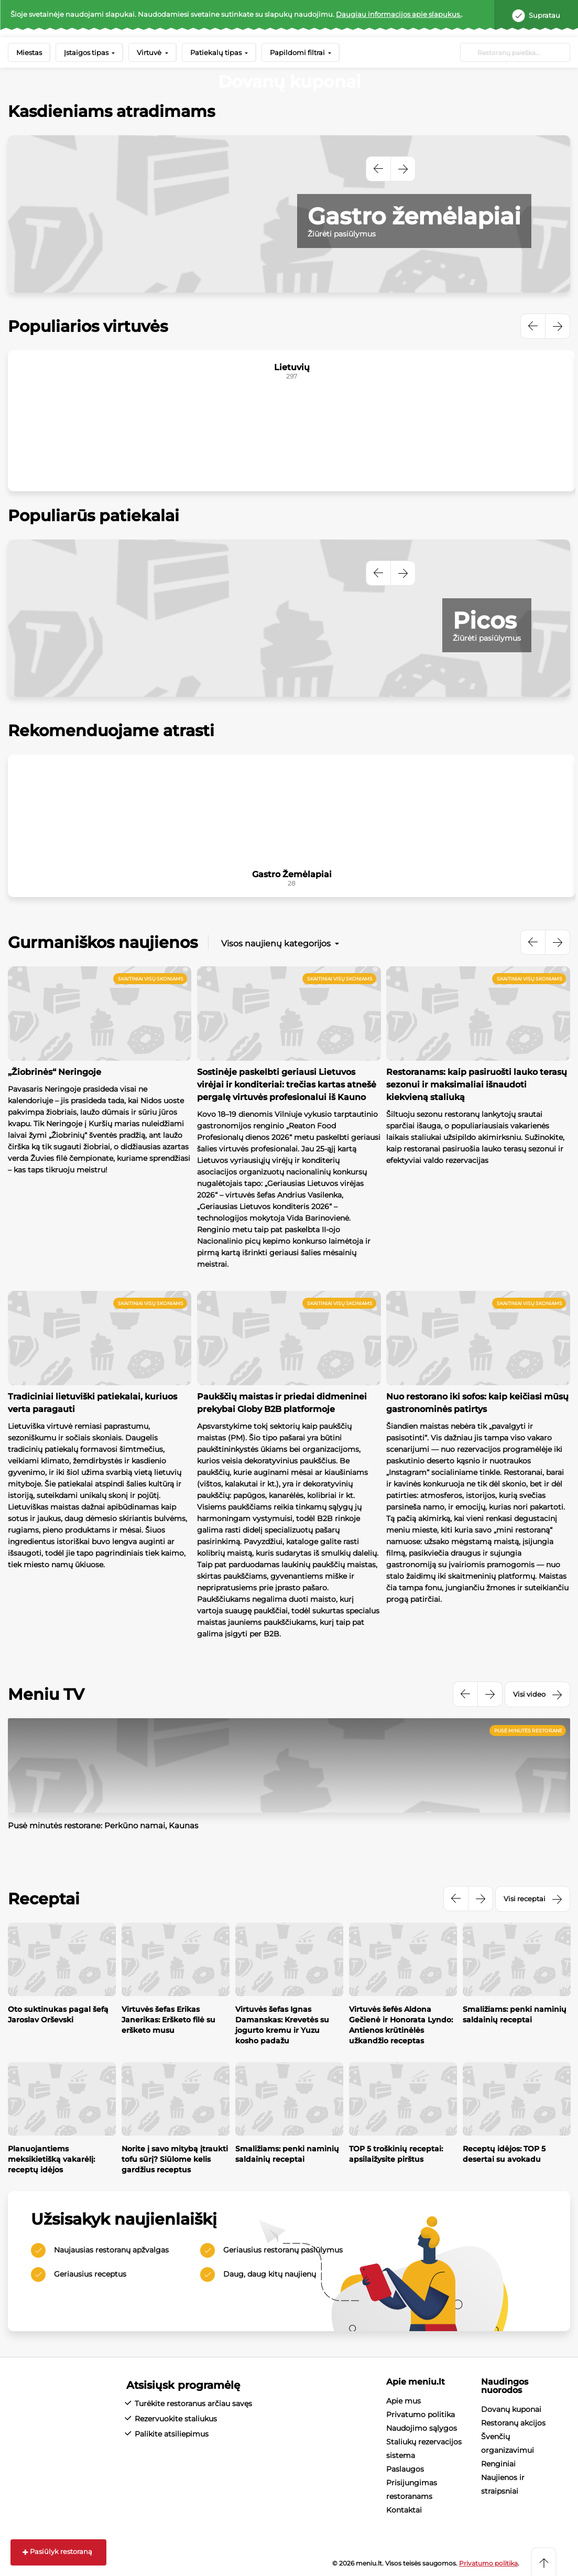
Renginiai (498, 2464)
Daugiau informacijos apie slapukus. (398, 14)
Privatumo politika (420, 2414)
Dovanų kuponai (511, 2409)
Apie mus (403, 2401)
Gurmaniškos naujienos (103, 942)
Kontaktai (404, 2510)
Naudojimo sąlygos (421, 2428)
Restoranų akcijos (513, 2423)
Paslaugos (405, 2469)
